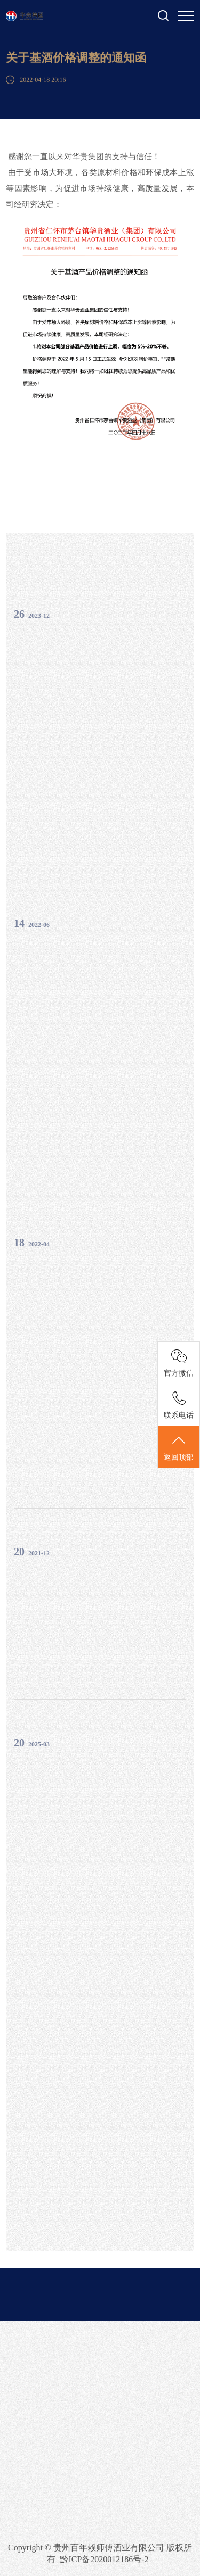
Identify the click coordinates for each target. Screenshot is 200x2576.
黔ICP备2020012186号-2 (104, 2559)
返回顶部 (178, 1447)
